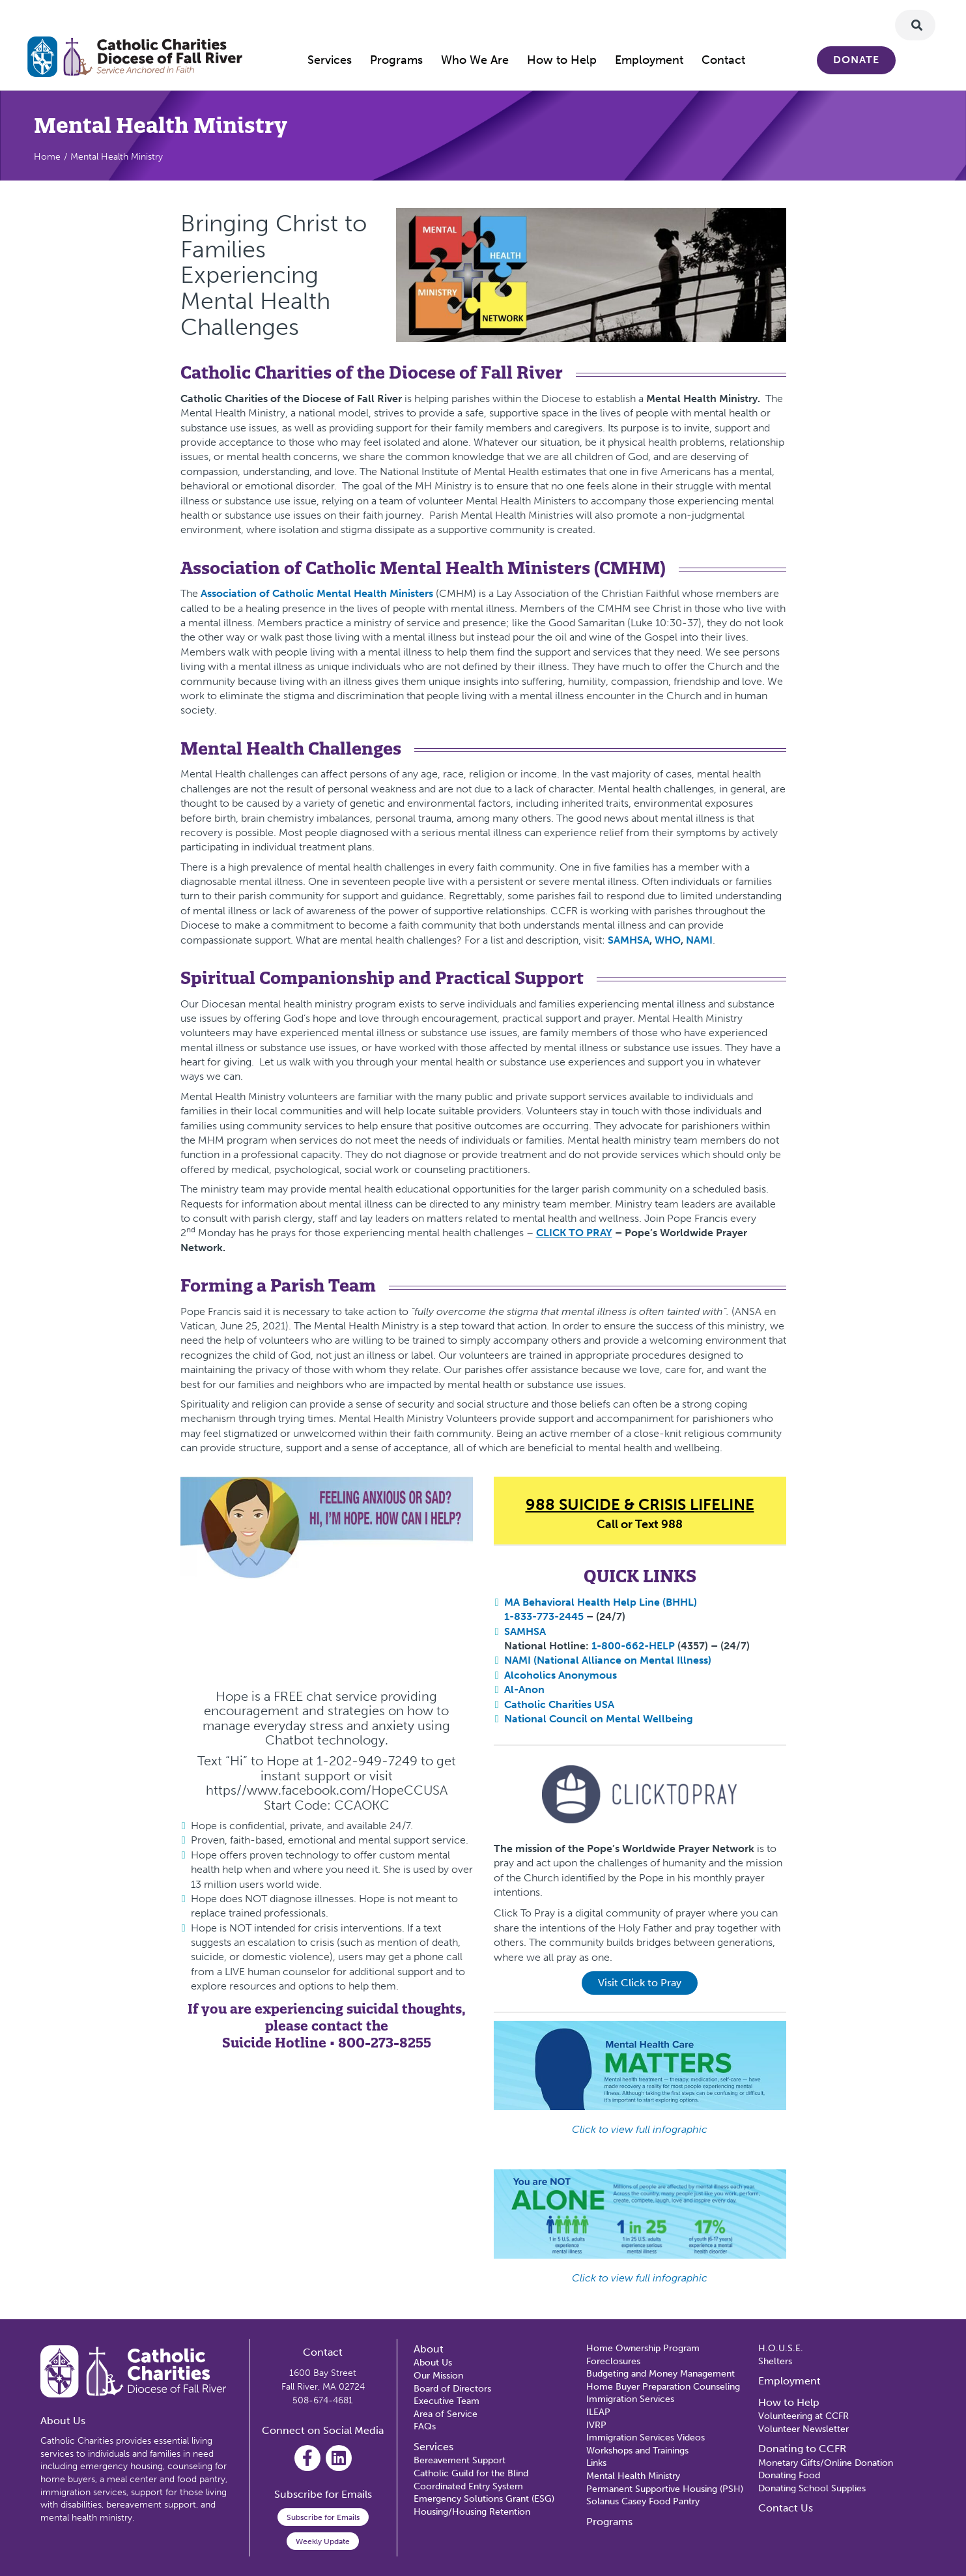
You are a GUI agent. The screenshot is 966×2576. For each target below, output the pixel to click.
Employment (649, 60)
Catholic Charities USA (559, 1704)
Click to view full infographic (639, 2129)
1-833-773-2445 (544, 1616)
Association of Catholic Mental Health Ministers (317, 593)
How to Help (562, 60)
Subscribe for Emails (323, 2517)
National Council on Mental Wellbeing (600, 1719)
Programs (396, 60)
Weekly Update (323, 2541)
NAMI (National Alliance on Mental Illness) (607, 1660)
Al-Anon (524, 1689)
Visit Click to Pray (639, 1982)
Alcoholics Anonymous (560, 1675)
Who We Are (475, 60)
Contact (723, 60)
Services (329, 60)
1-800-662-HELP (633, 1646)
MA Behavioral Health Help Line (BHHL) (600, 1602)
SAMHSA (525, 1631)
